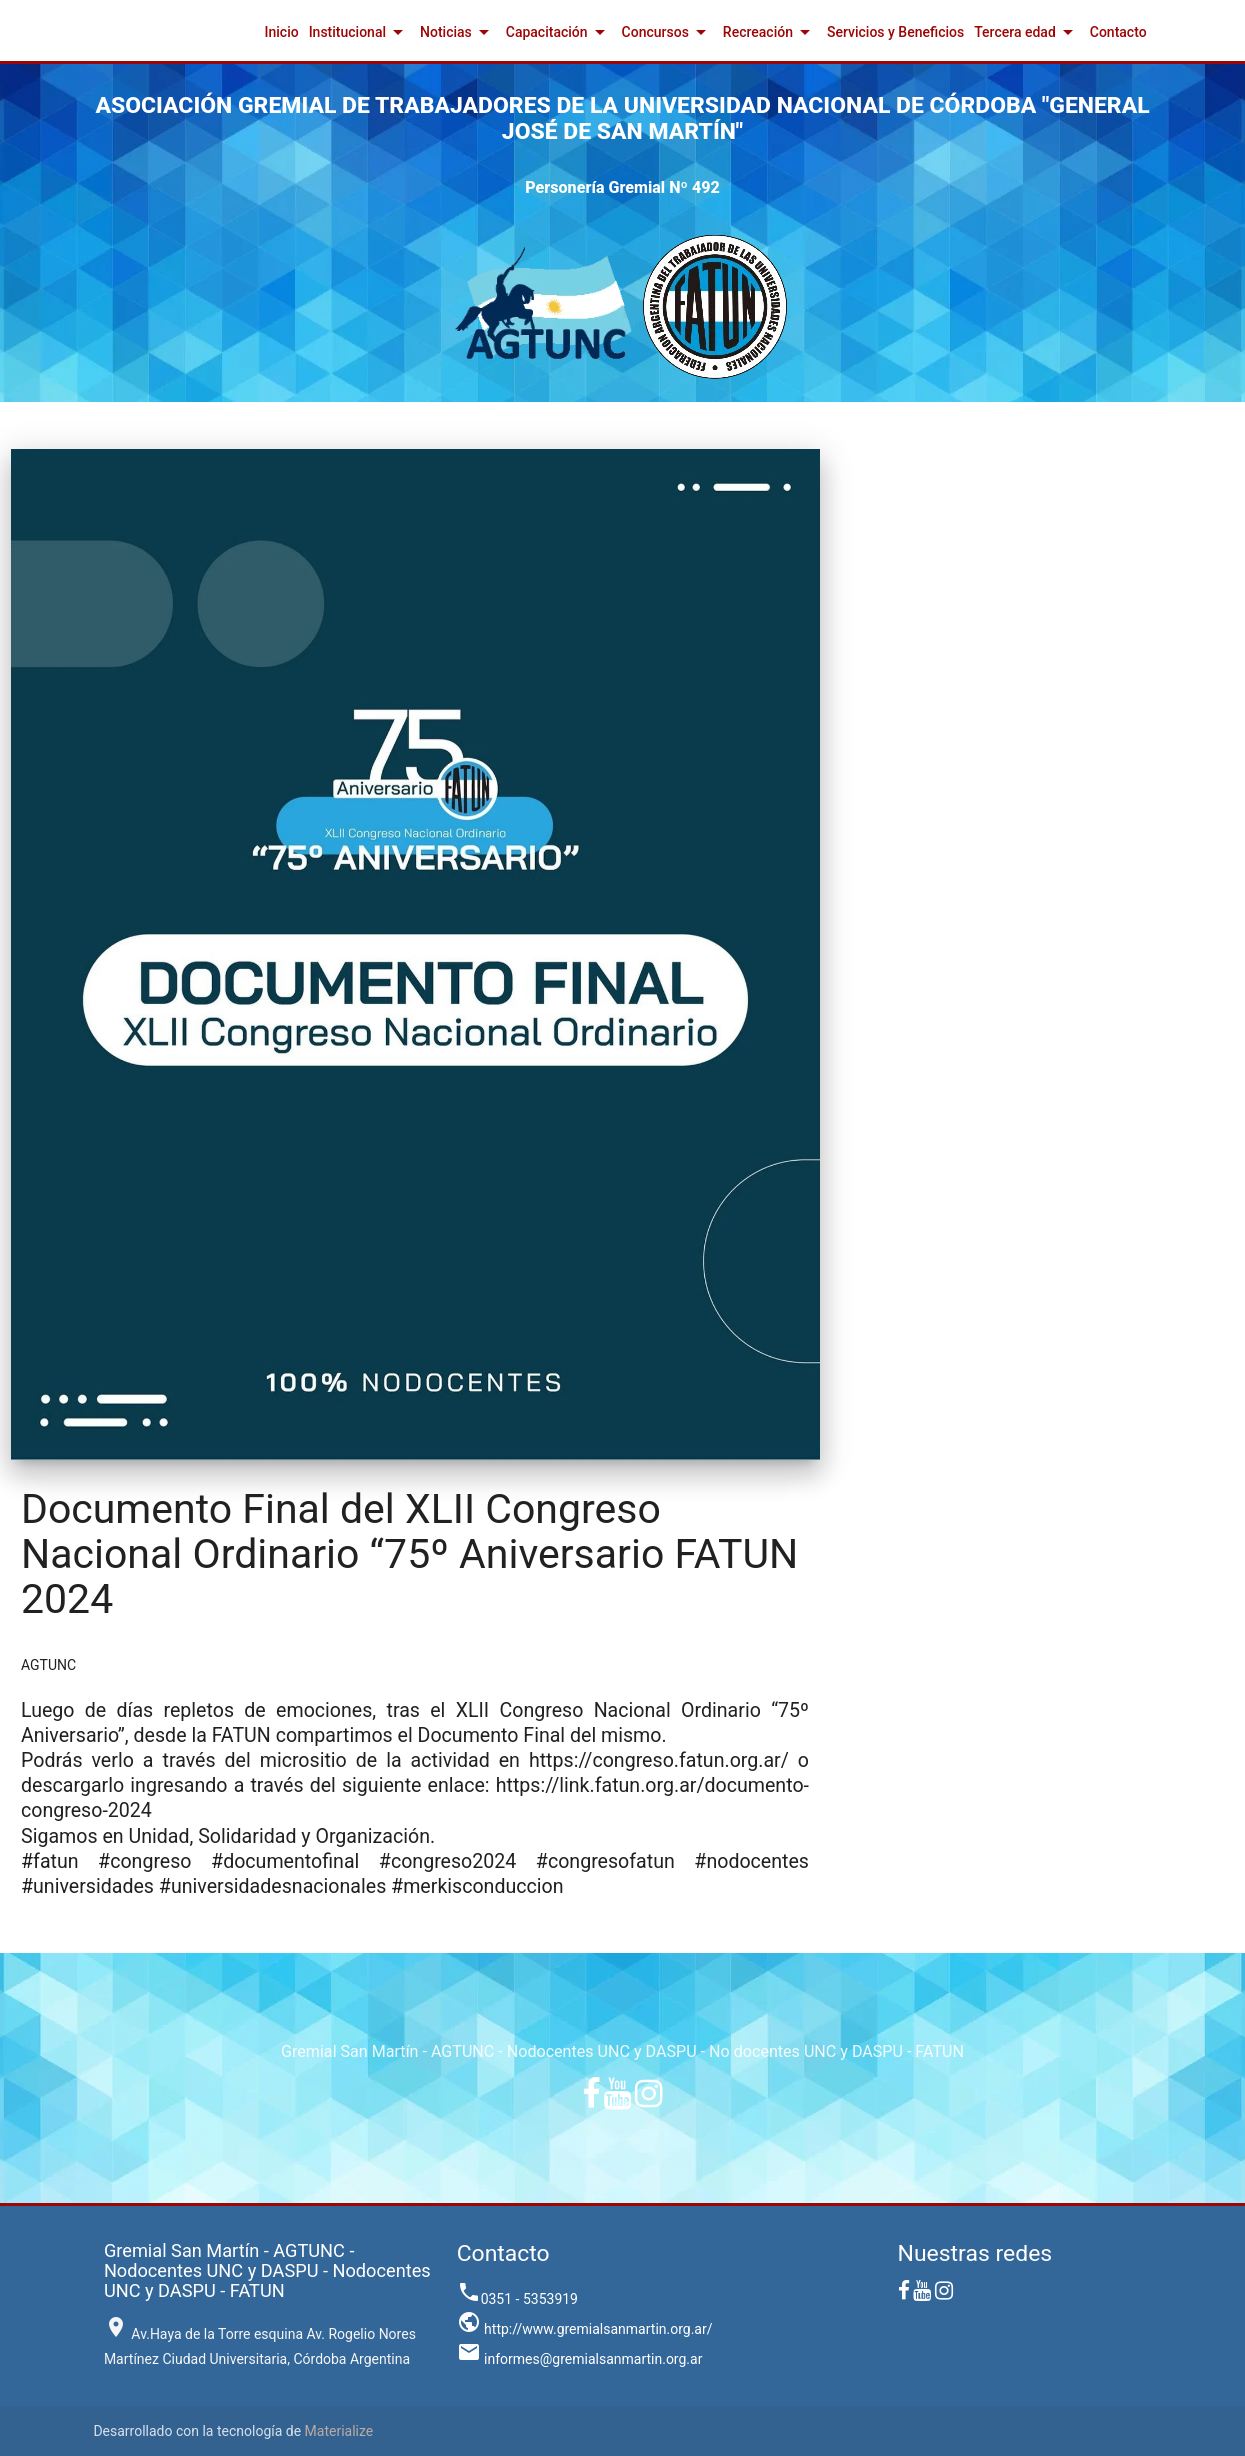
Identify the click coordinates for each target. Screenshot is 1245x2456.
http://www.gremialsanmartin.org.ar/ (585, 2329)
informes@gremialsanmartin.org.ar (580, 2359)
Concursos (667, 32)
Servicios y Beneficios (895, 32)
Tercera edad (1027, 32)
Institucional (359, 32)
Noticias (458, 32)
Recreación (770, 32)
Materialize (339, 2431)
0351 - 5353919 (517, 2299)
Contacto (1118, 32)
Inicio (282, 32)
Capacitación (559, 32)
